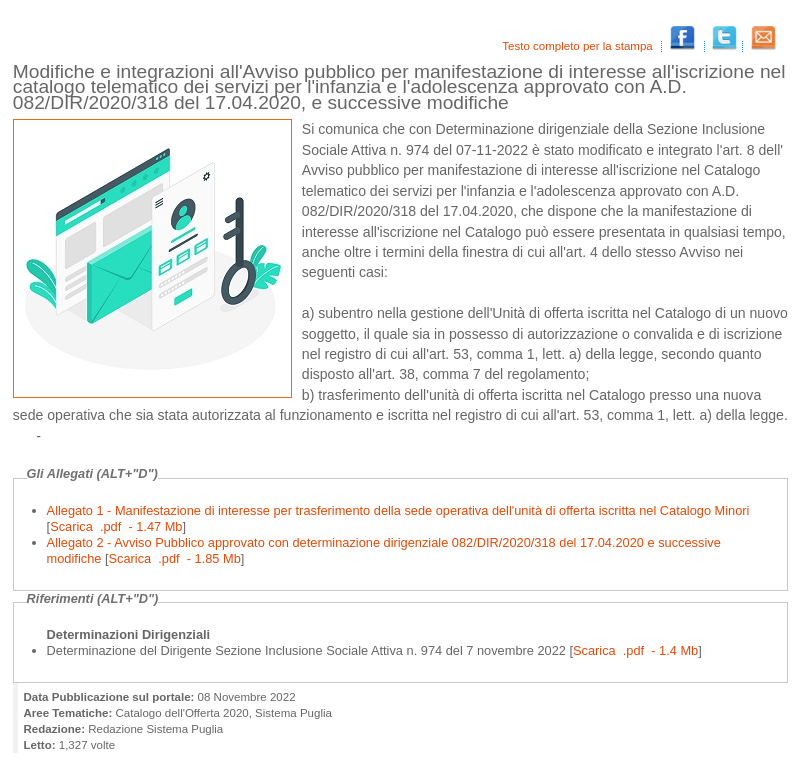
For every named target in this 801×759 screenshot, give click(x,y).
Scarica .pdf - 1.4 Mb (635, 650)
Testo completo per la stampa (579, 46)
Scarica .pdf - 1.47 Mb (116, 526)
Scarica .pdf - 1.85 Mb (174, 558)
